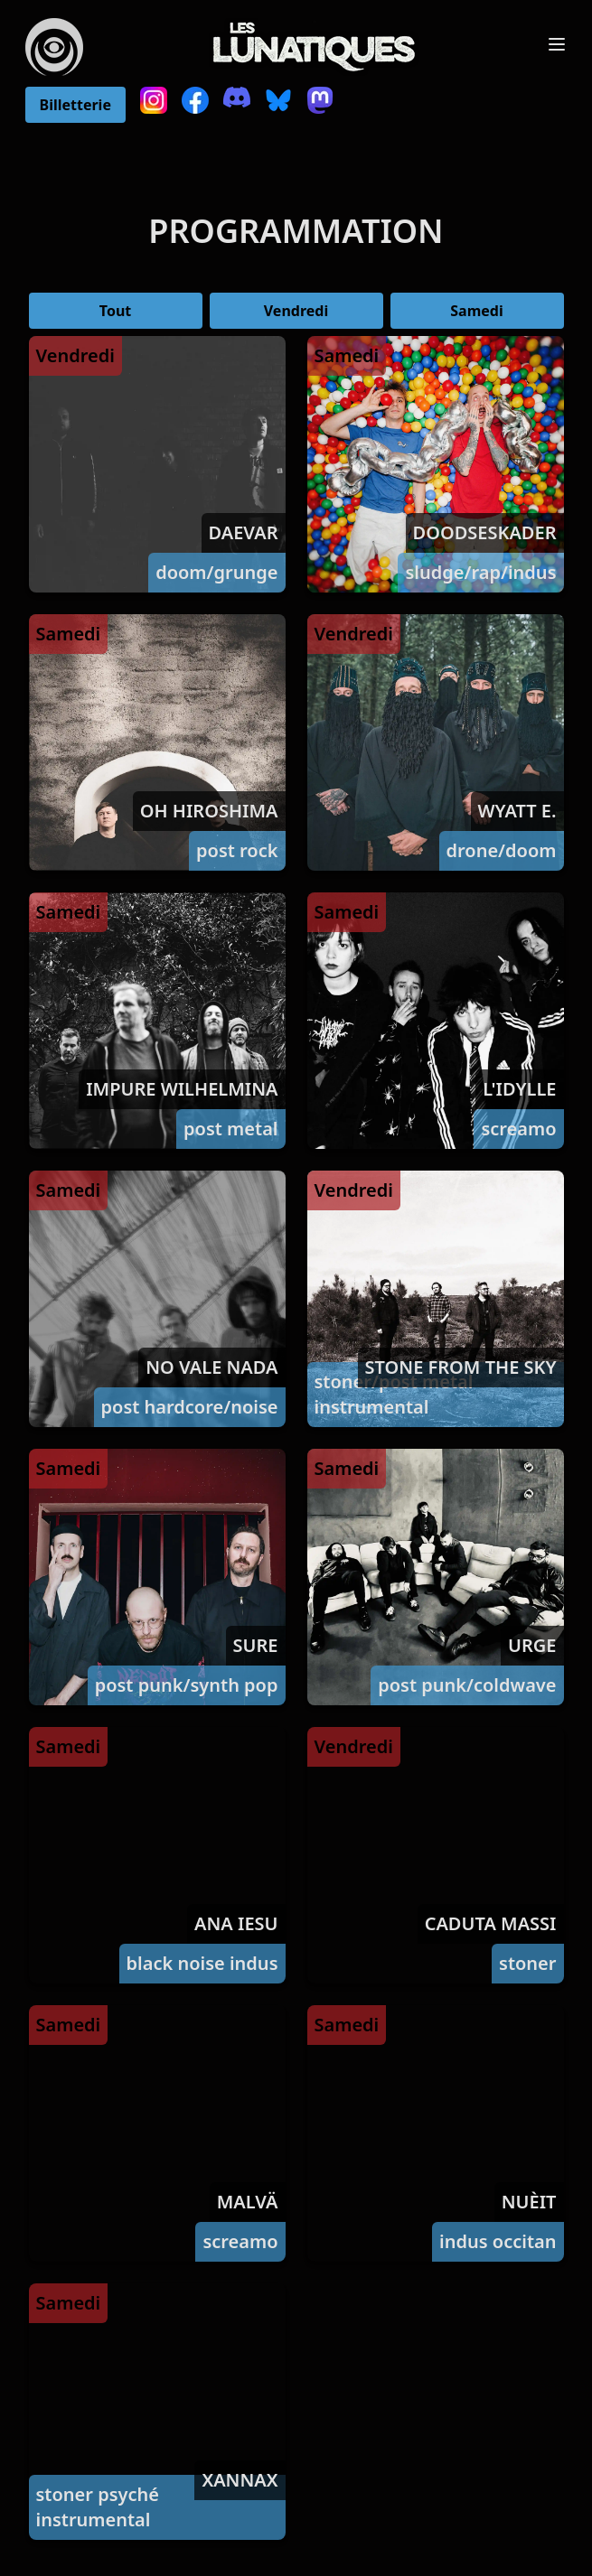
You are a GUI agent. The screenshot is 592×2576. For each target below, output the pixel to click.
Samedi (476, 311)
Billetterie (75, 105)
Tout (115, 311)
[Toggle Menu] (557, 44)
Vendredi (296, 311)
